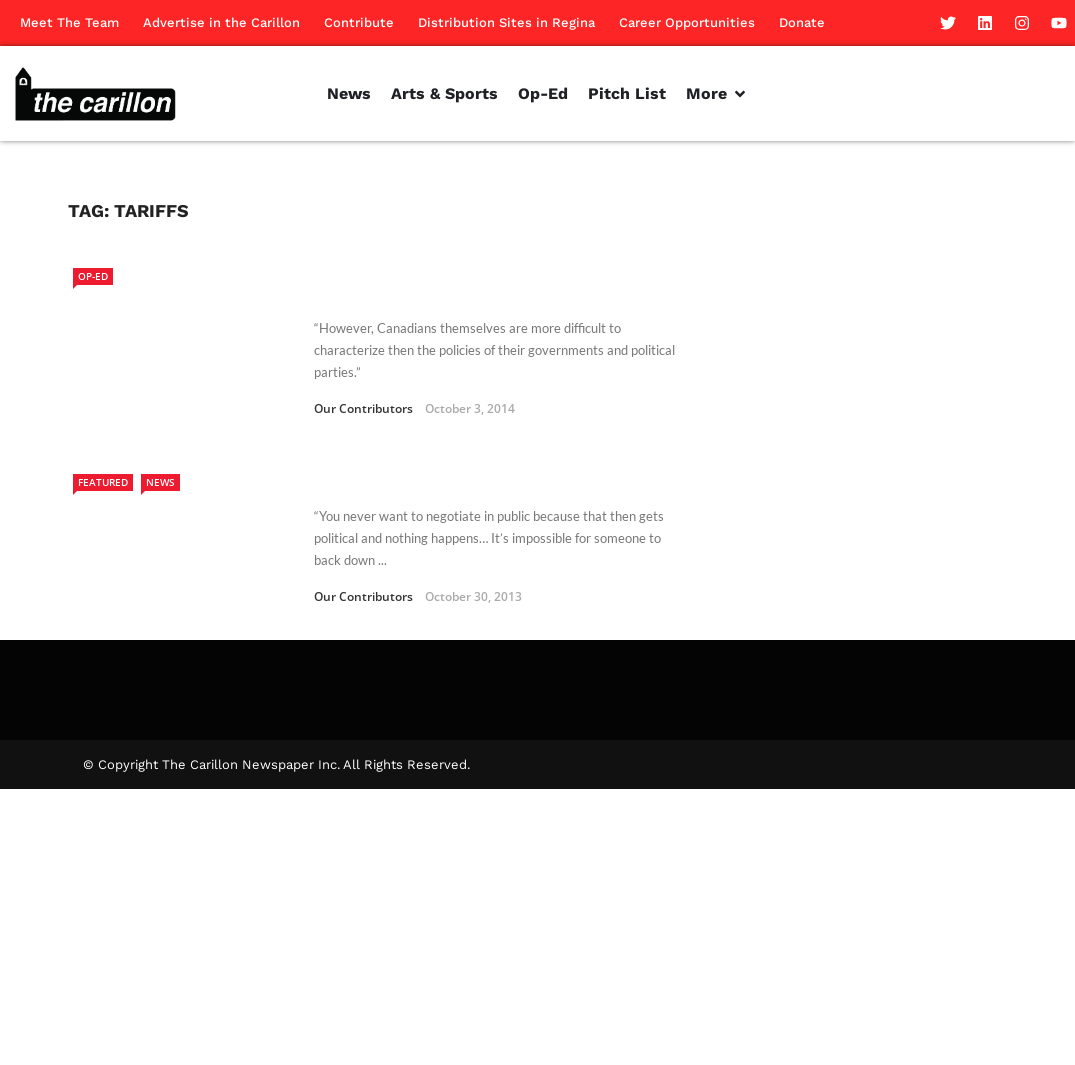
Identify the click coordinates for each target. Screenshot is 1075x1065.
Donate (802, 22)
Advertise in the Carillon (221, 22)
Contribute (359, 22)
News (160, 482)
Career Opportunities (687, 22)
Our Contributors (363, 408)
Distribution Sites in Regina (506, 22)
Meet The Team (69, 22)
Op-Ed (93, 276)
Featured (103, 482)
